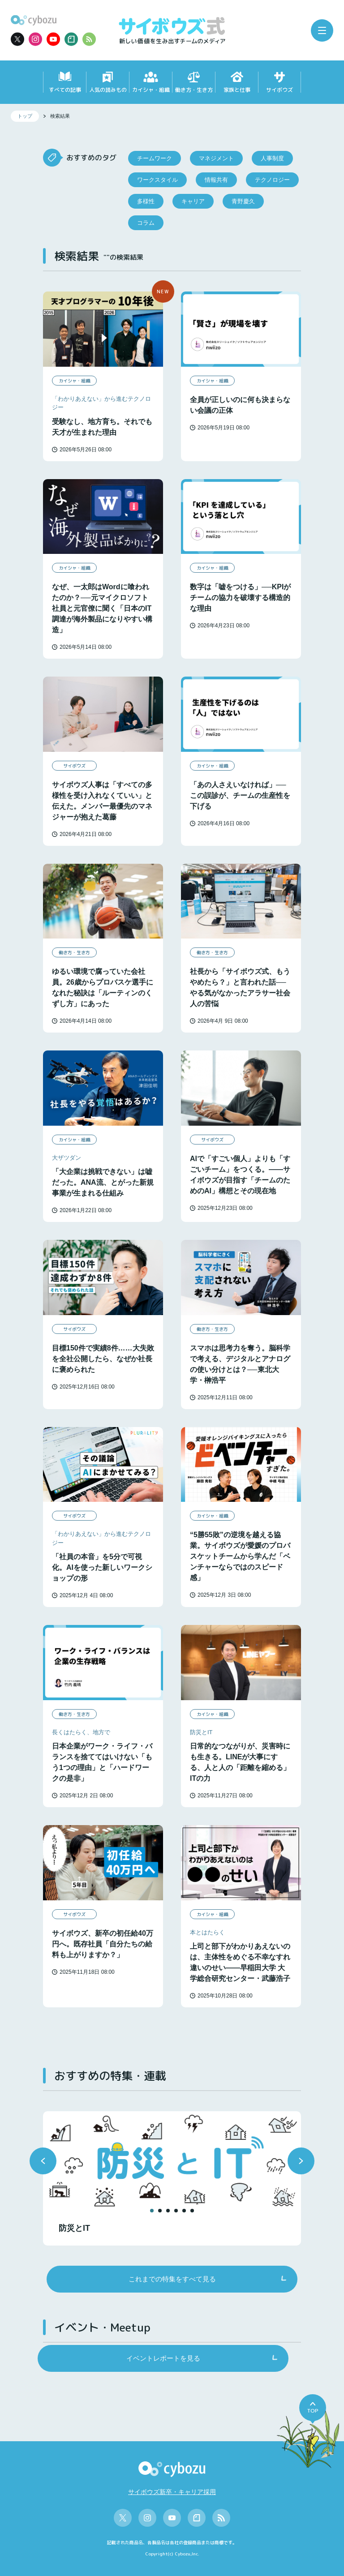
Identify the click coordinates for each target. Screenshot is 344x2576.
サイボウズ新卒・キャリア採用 (172, 2491)
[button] (43, 2160)
